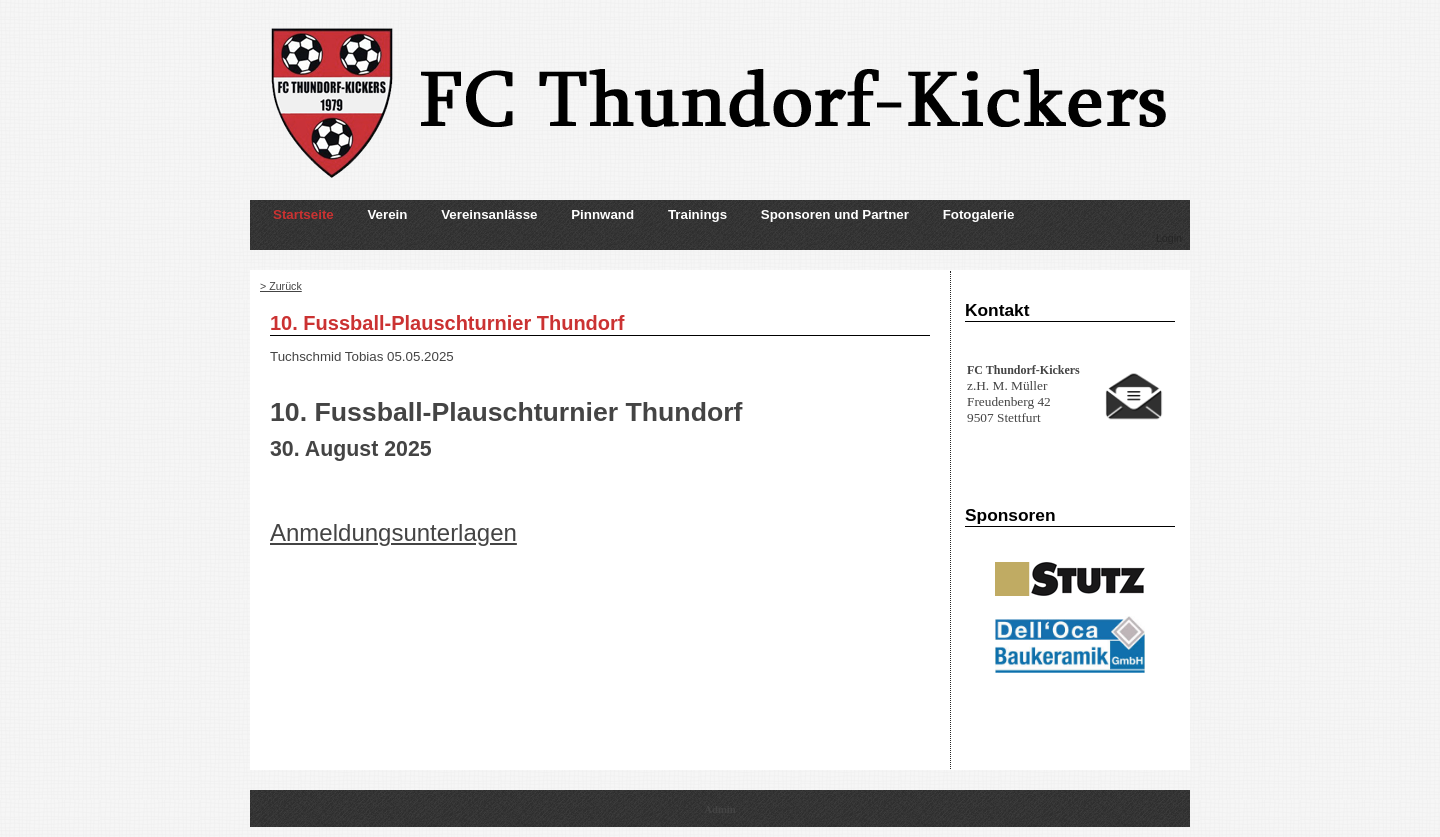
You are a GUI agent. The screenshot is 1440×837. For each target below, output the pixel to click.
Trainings (697, 214)
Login (1169, 238)
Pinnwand (602, 214)
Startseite (303, 214)
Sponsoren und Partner (835, 214)
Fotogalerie (979, 214)
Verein (387, 214)
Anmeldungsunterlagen (393, 532)
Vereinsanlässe (489, 214)
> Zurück (281, 286)
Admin (719, 809)
